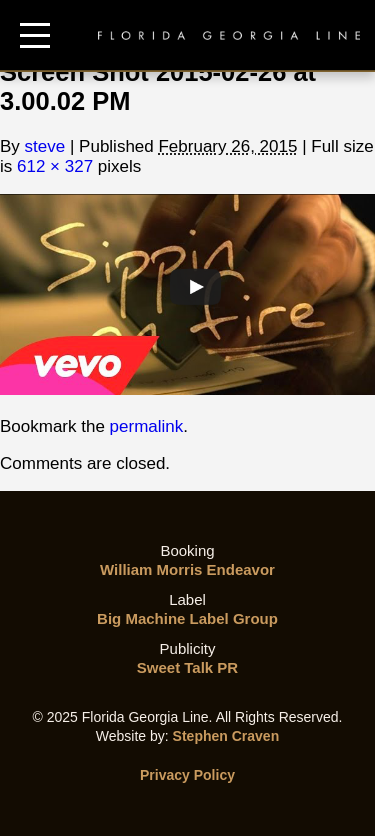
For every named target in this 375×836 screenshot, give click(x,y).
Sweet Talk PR (187, 667)
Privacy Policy (187, 775)
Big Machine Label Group (187, 618)
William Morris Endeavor (187, 569)
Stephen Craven (226, 736)
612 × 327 (55, 166)
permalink (147, 426)
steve (45, 146)
